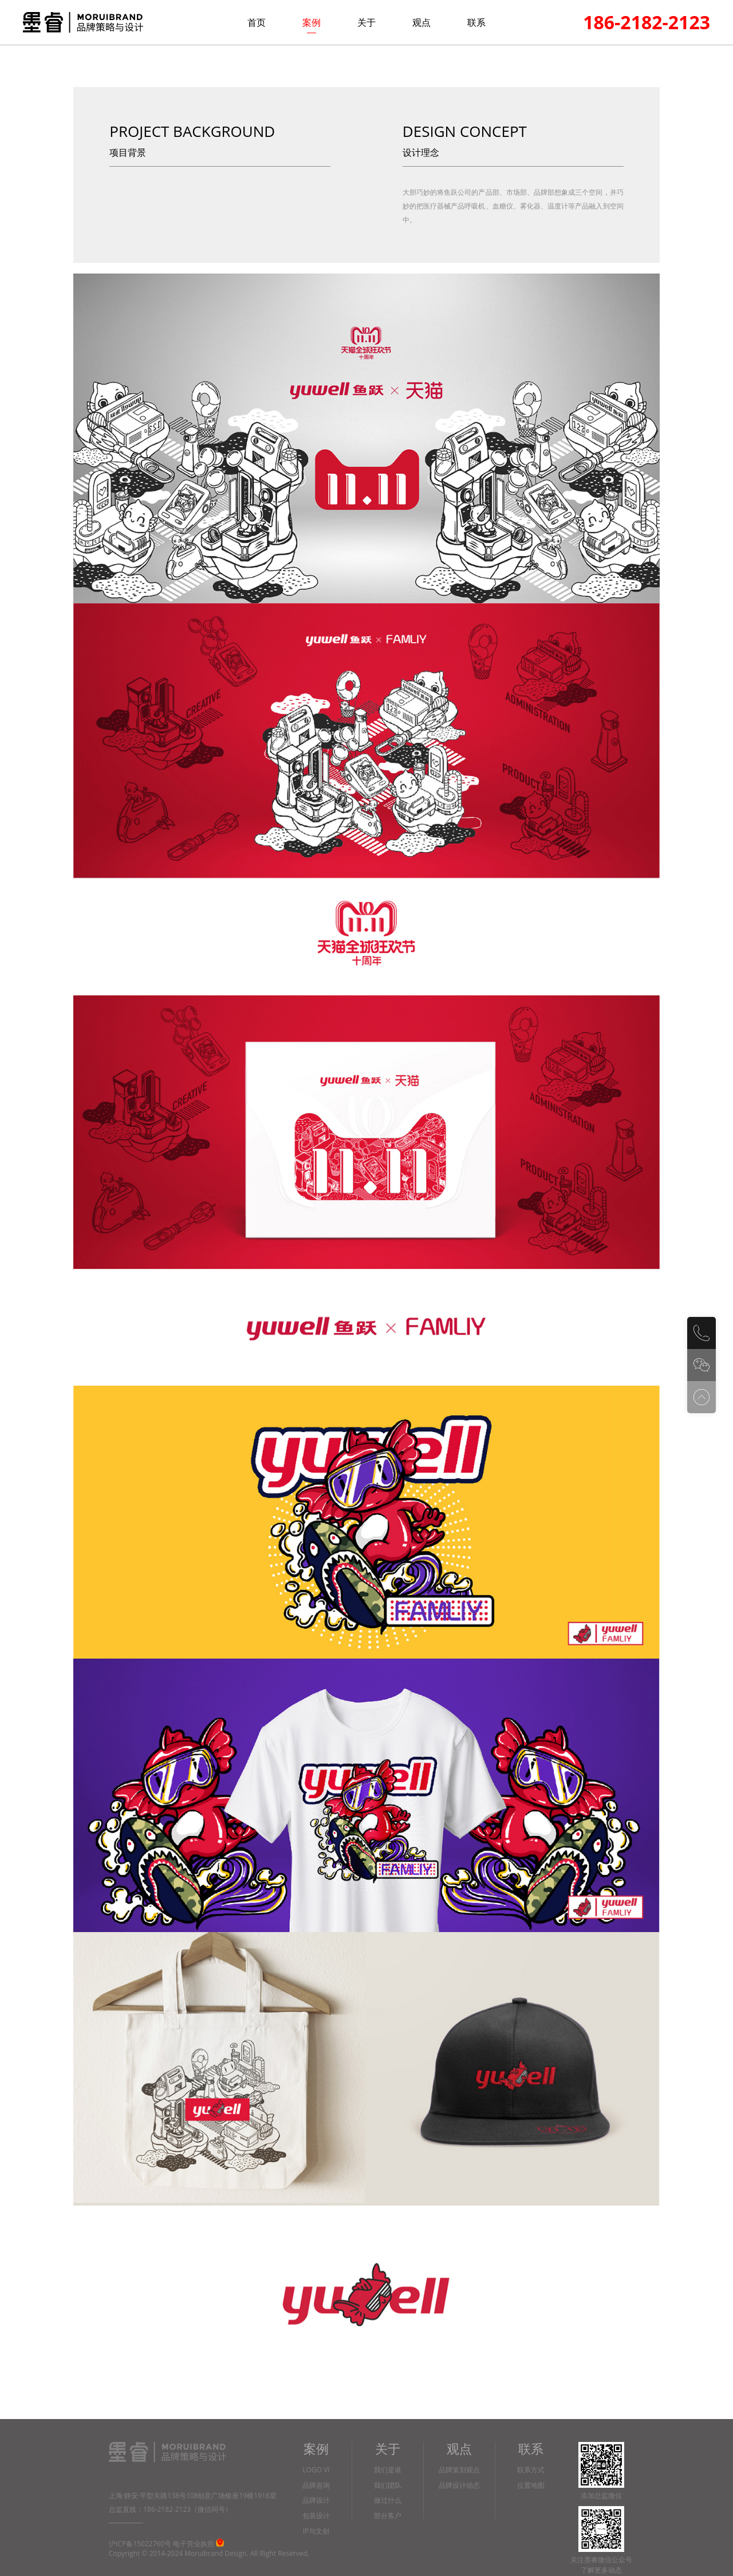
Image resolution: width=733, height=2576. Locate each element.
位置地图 (531, 2485)
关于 (366, 22)
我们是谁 (387, 2470)
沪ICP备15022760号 (140, 2544)
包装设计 (316, 2516)
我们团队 (387, 2485)
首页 (256, 22)
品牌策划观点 (459, 2470)
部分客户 (387, 2516)
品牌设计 (316, 2500)
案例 (311, 22)
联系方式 (531, 2470)
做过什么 (387, 2500)
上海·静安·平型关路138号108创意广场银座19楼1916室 (193, 2495)
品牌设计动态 (459, 2485)
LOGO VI (315, 2470)
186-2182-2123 (646, 22)
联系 (476, 22)
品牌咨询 (316, 2485)
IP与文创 (316, 2531)
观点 (421, 22)
